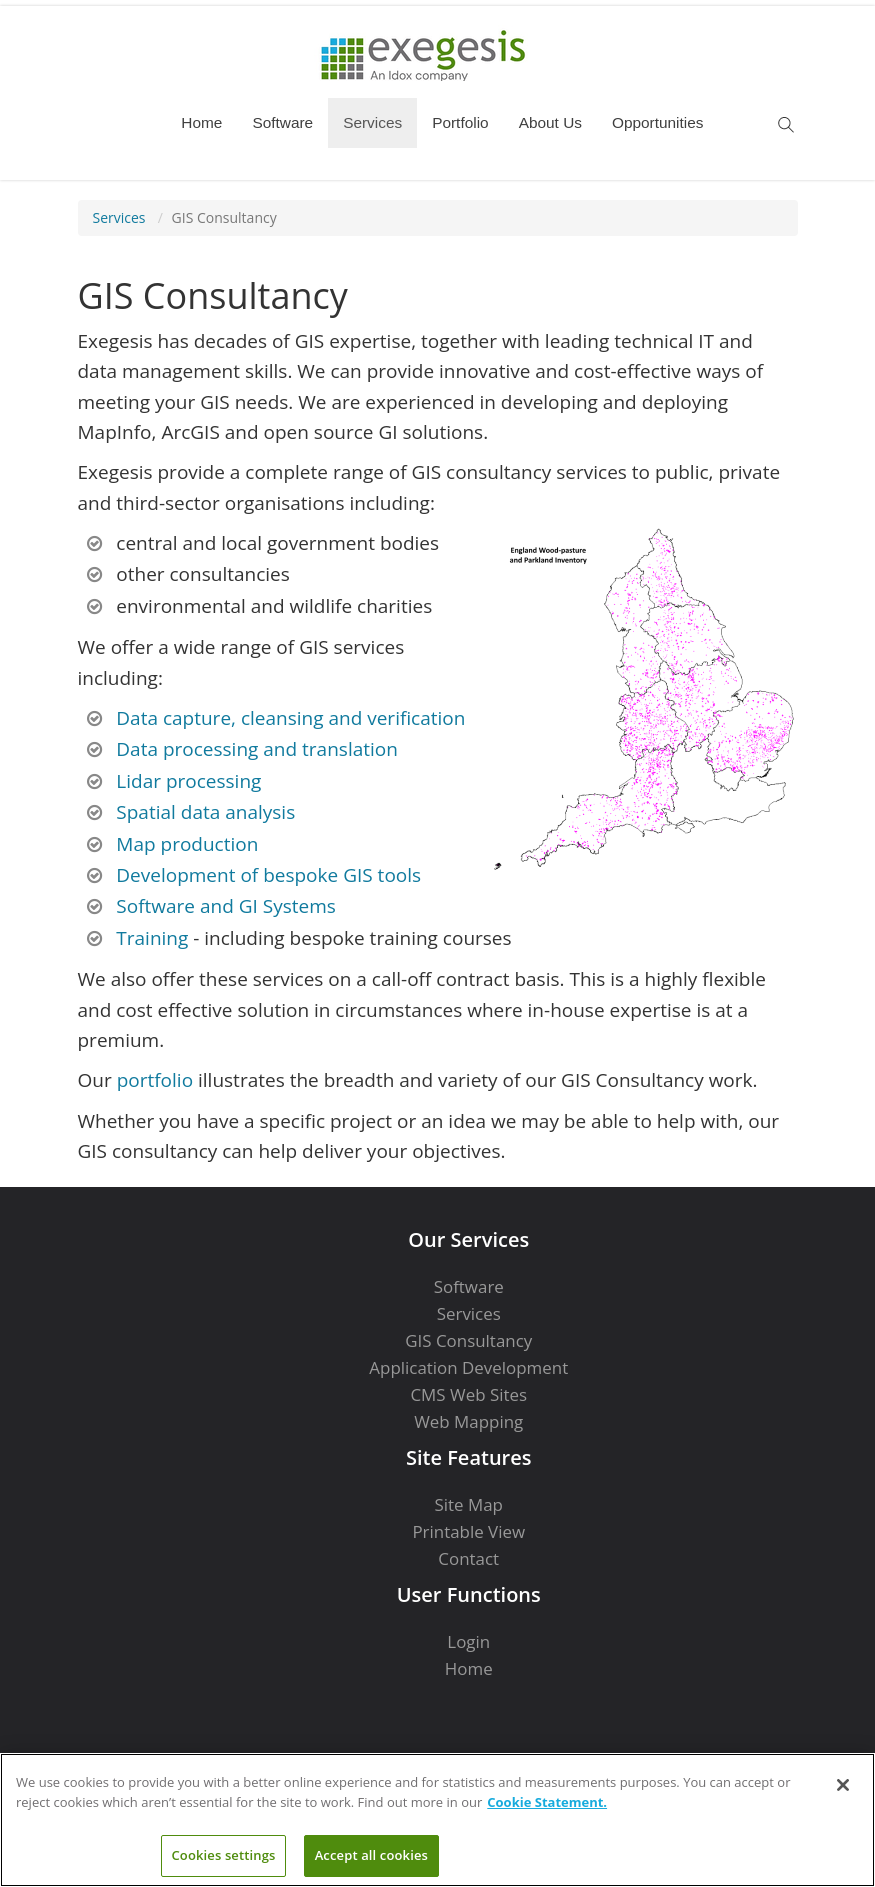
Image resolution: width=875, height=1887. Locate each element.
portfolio (155, 1080)
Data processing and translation (257, 749)
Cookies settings (224, 1855)
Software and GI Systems (226, 906)
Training (152, 938)
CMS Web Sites (468, 1394)
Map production (187, 844)
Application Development (468, 1367)
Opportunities (658, 122)
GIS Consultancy (224, 217)
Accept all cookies (371, 1855)
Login (468, 1641)
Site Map (469, 1504)
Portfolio (460, 122)
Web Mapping (468, 1421)
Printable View (468, 1531)
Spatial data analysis (205, 812)
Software (282, 122)
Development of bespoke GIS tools (268, 875)
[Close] (843, 1785)
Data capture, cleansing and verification (290, 718)
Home (201, 122)
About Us (550, 122)
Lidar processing (188, 781)
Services (372, 122)
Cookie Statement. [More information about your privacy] (547, 1802)
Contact (468, 1558)
